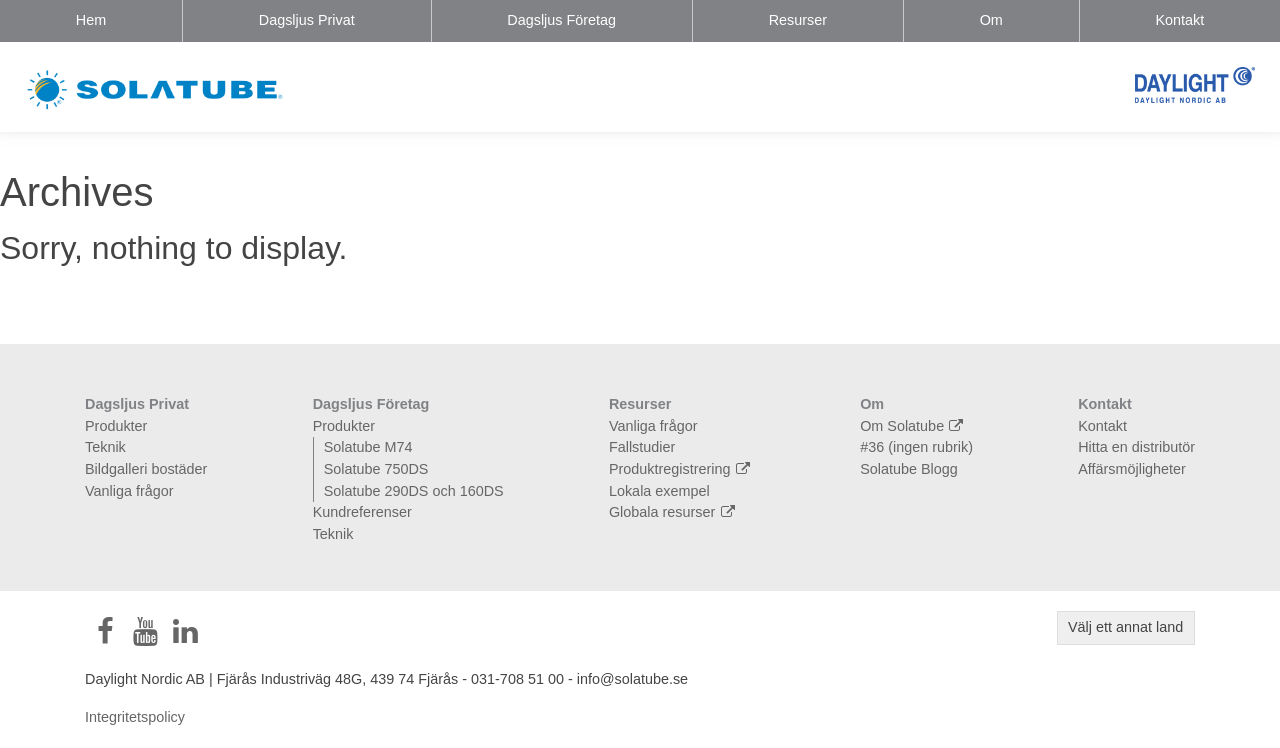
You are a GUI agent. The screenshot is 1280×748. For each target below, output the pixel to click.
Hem (91, 20)
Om (991, 20)
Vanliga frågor (129, 491)
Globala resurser (674, 512)
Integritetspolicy (135, 717)
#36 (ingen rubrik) (916, 447)
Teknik (105, 447)
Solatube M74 (368, 447)
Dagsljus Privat (307, 20)
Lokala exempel (659, 491)
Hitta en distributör (1136, 447)
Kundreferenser (362, 512)
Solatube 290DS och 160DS (414, 491)
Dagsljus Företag (561, 20)
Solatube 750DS (376, 469)
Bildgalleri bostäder (146, 469)
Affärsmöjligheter (1132, 469)
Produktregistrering (682, 469)
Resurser (798, 20)
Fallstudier (642, 447)
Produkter (116, 426)
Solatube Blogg (909, 469)
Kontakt (1179, 20)
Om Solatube (914, 426)
